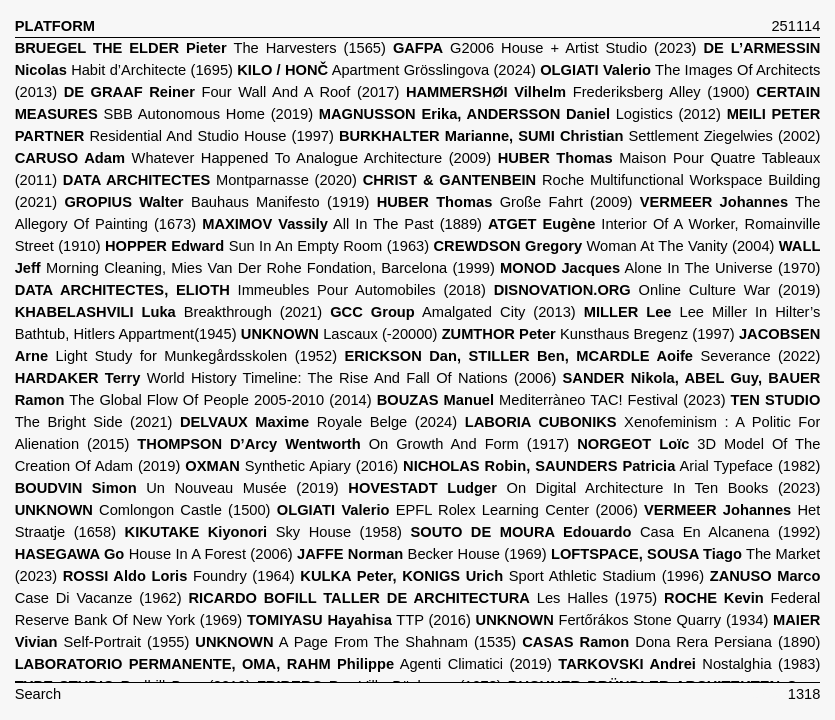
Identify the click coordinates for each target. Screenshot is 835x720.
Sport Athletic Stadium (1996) (502, 576)
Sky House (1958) (263, 532)
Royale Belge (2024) (318, 422)
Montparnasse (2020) (210, 180)
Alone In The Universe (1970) (660, 268)
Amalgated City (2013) (452, 312)
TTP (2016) (359, 620)
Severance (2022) (582, 356)
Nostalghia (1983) (689, 664)
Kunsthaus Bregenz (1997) (588, 334)
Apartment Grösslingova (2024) (386, 70)
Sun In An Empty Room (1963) (267, 246)
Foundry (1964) (179, 576)
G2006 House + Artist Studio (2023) (545, 48)
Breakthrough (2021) (169, 312)
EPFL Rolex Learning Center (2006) (457, 510)
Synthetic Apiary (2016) (291, 466)
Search (38, 694)
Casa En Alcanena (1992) (615, 532)
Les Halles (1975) (422, 598)
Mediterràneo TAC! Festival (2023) (551, 400)
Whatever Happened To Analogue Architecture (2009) (253, 158)
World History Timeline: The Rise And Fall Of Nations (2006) (286, 378)
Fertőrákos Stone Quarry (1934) (622, 620)
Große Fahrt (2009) (505, 202)
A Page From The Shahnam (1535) (355, 642)
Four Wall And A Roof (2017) (232, 92)
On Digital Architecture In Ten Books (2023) (584, 488)
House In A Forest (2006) (154, 554)
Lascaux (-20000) (339, 334)
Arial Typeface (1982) (611, 466)
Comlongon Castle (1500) (143, 510)
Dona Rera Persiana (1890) (671, 642)
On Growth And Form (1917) (353, 444)
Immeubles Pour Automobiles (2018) (250, 290)
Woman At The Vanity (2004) (604, 246)
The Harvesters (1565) (200, 48)
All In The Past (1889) (342, 224)
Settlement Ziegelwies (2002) (579, 136)
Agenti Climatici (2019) (283, 664)
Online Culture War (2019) (657, 290)
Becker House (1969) (422, 554)
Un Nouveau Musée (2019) (177, 488)
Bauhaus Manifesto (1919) (216, 202)
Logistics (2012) (520, 114)
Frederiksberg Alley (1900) (578, 92)
